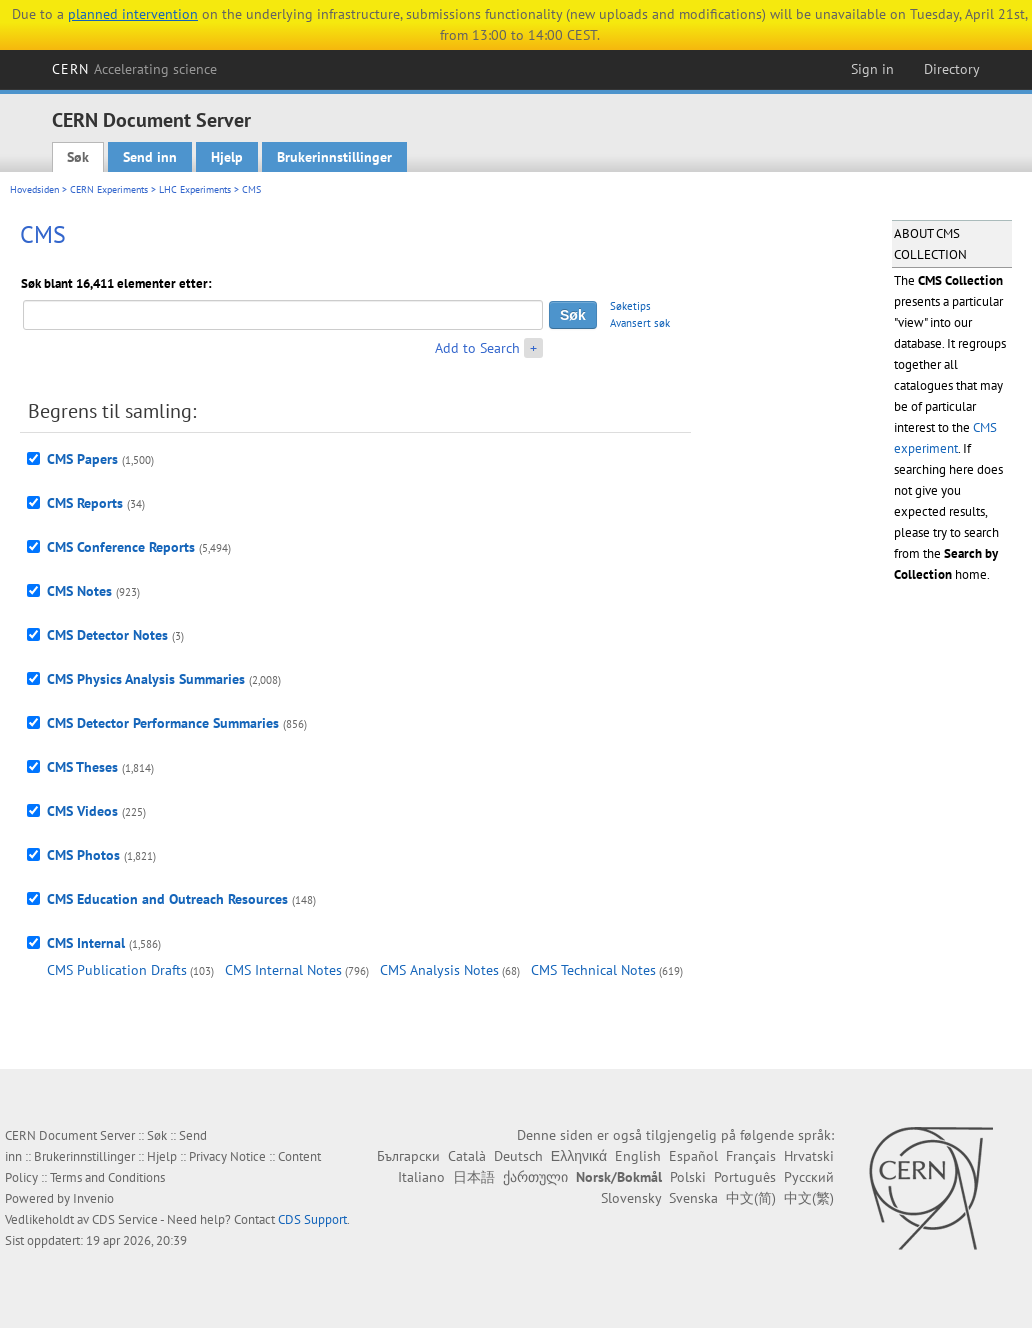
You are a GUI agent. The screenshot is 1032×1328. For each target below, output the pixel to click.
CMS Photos (83, 855)
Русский (809, 1177)
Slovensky (631, 1198)
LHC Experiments (195, 189)
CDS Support (312, 1219)
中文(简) (751, 1198)
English (638, 1156)
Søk (78, 157)
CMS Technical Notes (593, 970)
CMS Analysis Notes (439, 970)
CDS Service (125, 1219)
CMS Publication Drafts (117, 970)
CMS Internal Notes (283, 970)
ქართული (535, 1177)
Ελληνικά (579, 1156)
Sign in (872, 69)
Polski (688, 1177)
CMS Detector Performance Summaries (163, 723)
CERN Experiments (109, 189)
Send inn (150, 157)
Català (467, 1156)
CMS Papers (82, 459)
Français (751, 1156)
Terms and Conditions (107, 1177)
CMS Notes (79, 591)
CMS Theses (82, 767)
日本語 (474, 1177)
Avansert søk (640, 323)
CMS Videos (82, 811)
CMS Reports (85, 503)
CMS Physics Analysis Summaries (146, 679)
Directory (952, 69)
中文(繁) (809, 1198)
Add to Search (477, 348)
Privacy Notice (227, 1156)
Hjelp (227, 157)
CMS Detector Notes (107, 635)
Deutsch (518, 1156)
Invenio (93, 1198)
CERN (135, 69)
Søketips (630, 306)
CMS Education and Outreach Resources (167, 899)
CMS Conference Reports (121, 547)
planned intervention (133, 14)
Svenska (693, 1198)
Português (745, 1177)
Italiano (421, 1177)
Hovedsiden (34, 189)
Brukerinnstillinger (334, 157)
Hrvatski (809, 1156)
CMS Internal (86, 943)
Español (693, 1156)
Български (408, 1156)
